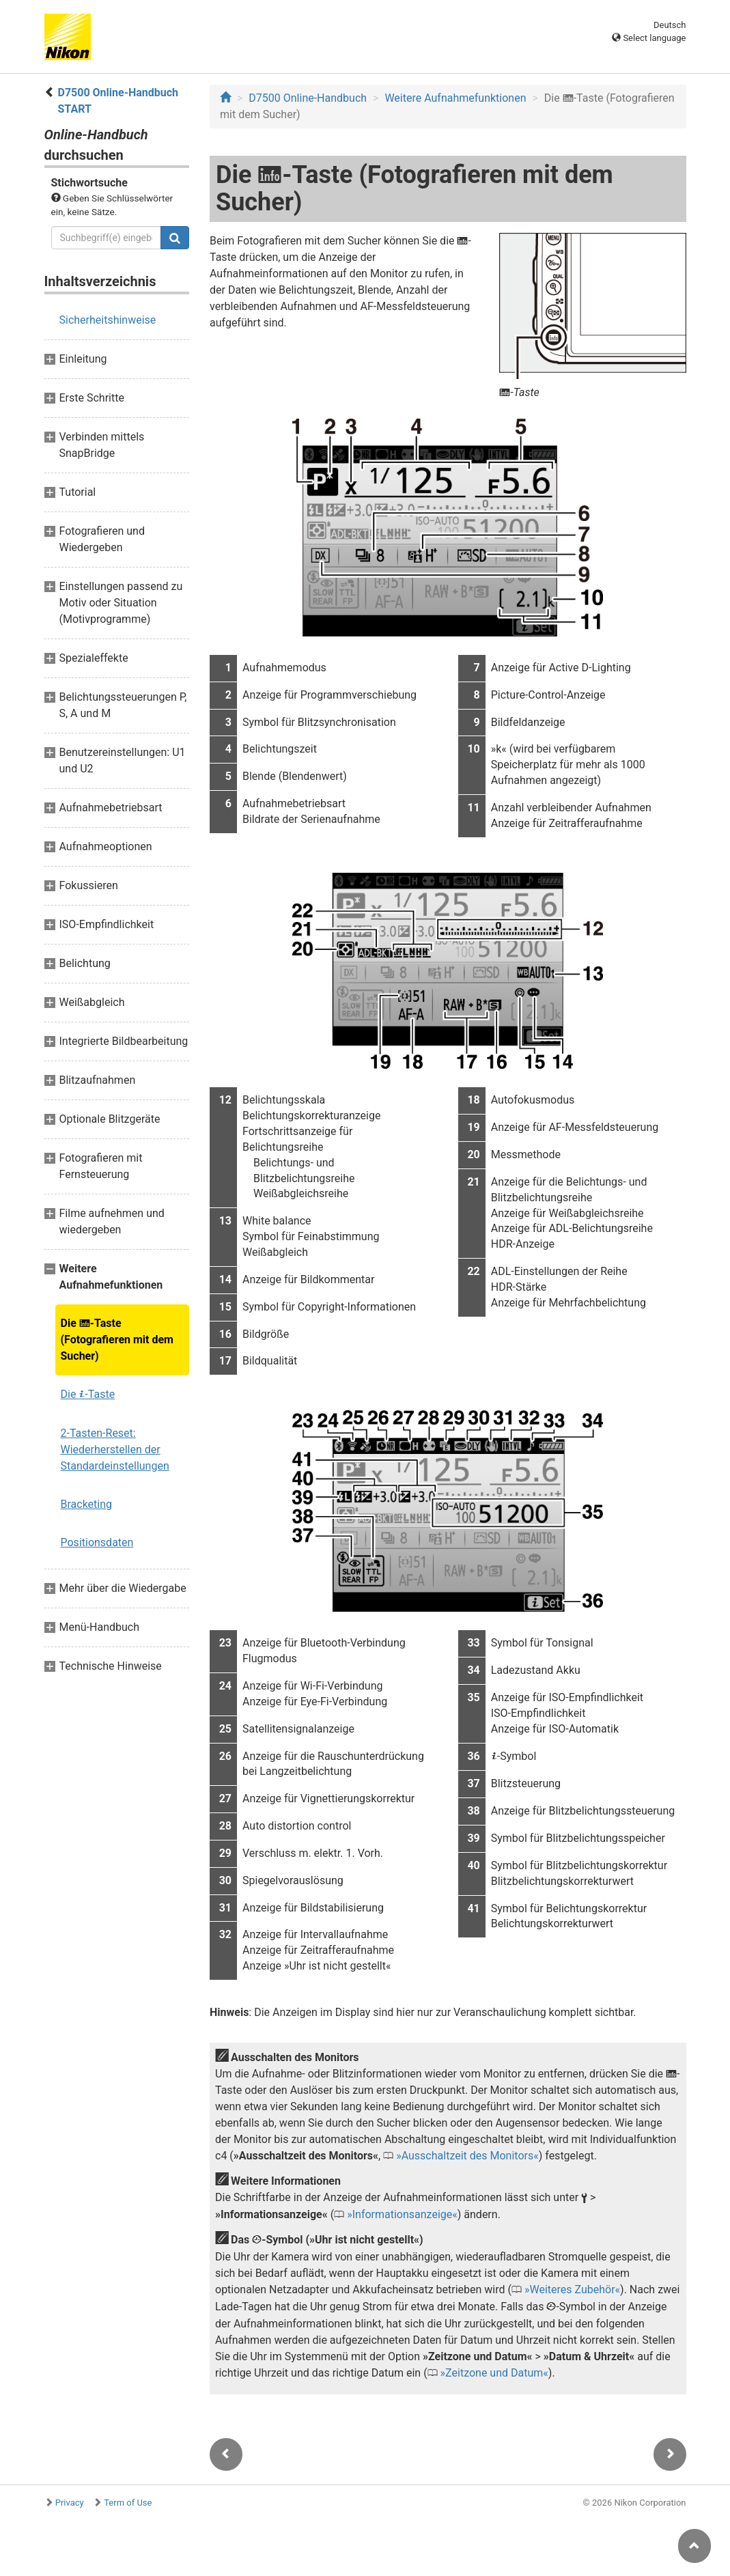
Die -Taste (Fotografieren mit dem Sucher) (117, 1339)
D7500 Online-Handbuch (308, 98)
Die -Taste (88, 1394)
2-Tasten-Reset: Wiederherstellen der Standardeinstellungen (115, 1449)
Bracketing (87, 1504)
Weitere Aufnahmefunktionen (455, 98)
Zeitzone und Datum (494, 2372)
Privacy (69, 2502)
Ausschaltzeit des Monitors (468, 2155)
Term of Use (128, 2502)
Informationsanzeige (402, 2214)
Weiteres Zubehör (572, 2289)
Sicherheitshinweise (107, 319)
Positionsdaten (97, 1542)
